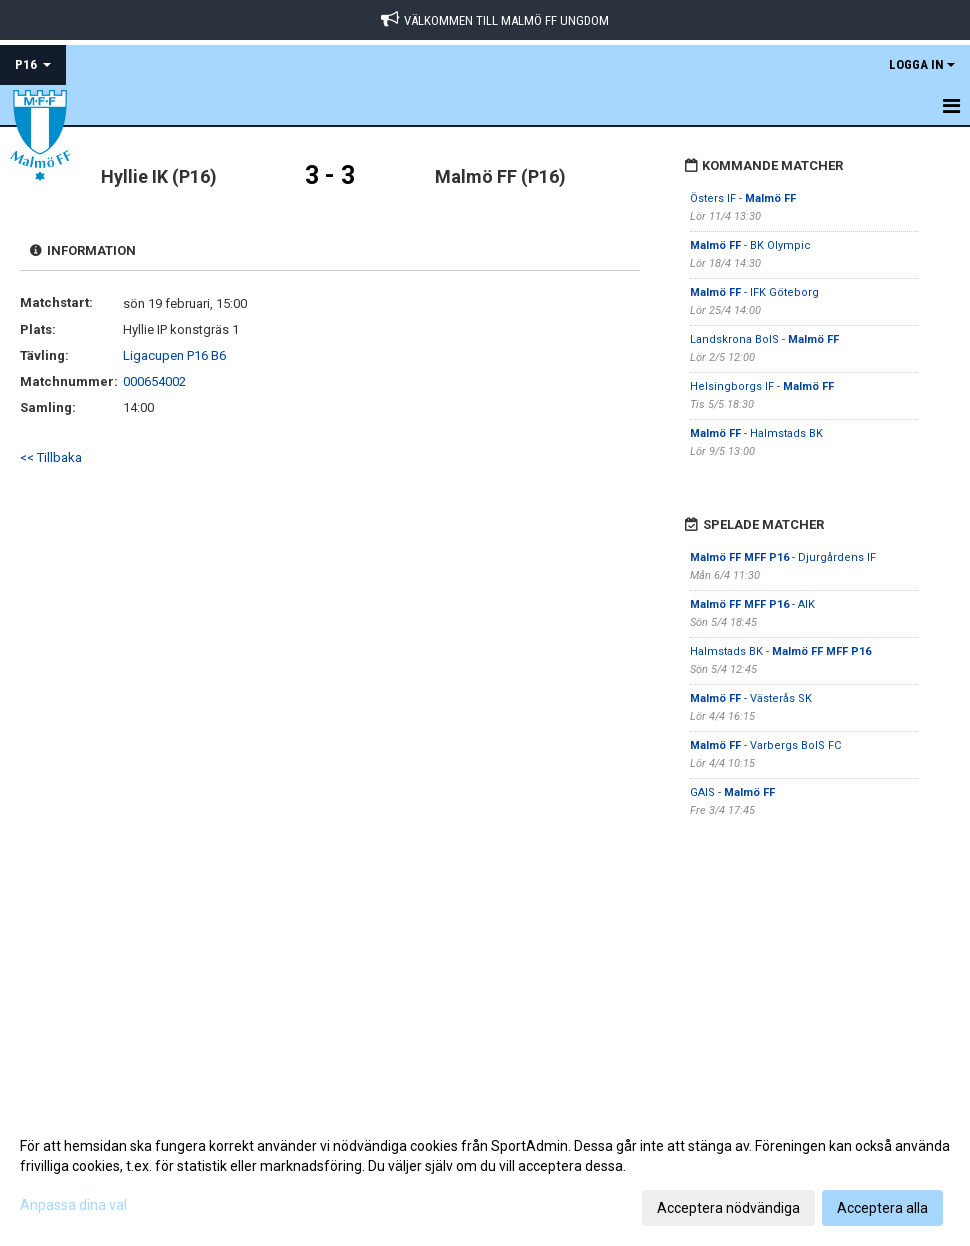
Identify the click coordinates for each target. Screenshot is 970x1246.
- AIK (752, 604)
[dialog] (485, 1176)
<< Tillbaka (51, 457)
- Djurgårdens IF (783, 557)
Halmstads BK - (780, 651)
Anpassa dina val (73, 1205)
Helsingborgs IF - (762, 386)
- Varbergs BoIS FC (765, 745)
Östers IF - (743, 198)
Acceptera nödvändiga (728, 1208)
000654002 (154, 381)
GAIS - (732, 792)
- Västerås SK (751, 698)
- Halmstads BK (756, 433)
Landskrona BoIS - (764, 339)
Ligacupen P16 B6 (174, 355)
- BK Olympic (750, 245)
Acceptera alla (882, 1208)
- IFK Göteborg (754, 292)
